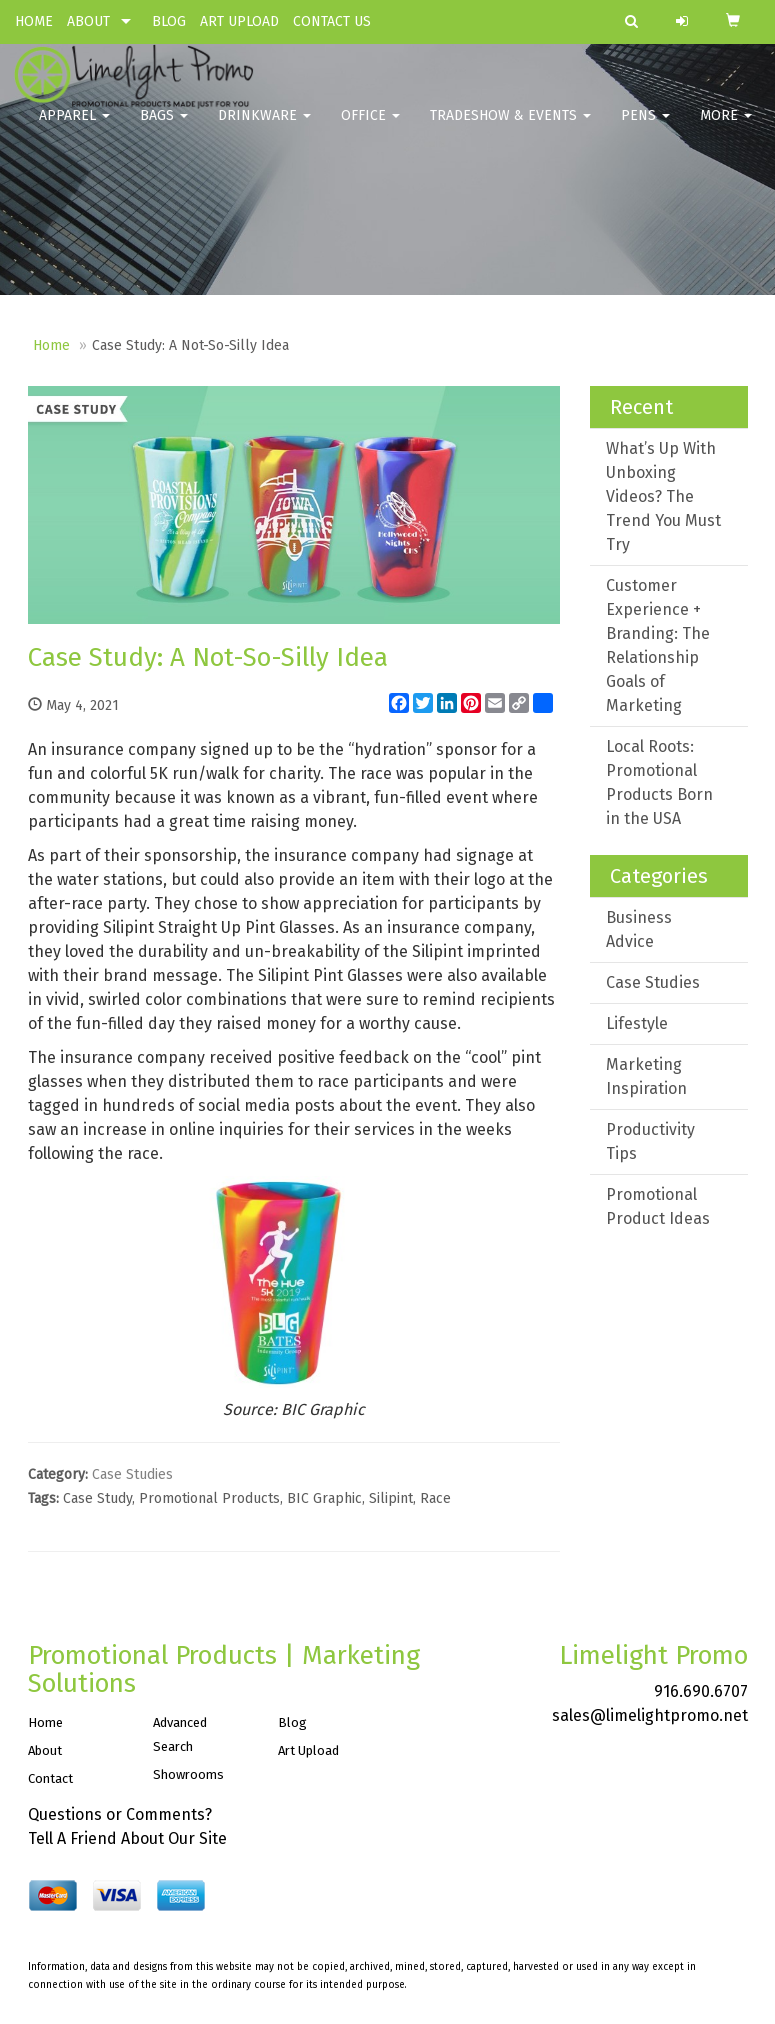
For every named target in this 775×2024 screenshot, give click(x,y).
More (726, 129)
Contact (50, 1778)
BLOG (169, 21)
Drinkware (264, 129)
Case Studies (132, 1474)
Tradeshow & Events (510, 129)
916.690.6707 (701, 1691)
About (45, 1750)
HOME (34, 21)
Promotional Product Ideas (658, 1206)
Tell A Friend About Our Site (127, 1838)
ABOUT (88, 21)
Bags (164, 129)
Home (51, 345)
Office (370, 129)
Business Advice (639, 929)
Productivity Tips (650, 1141)
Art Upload (308, 1750)
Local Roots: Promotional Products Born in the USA (659, 782)
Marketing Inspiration (646, 1076)
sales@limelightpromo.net (650, 1715)
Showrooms (188, 1774)
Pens (645, 129)
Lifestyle (637, 1023)
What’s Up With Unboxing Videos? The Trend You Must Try (663, 496)
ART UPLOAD (239, 21)
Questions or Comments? (120, 1814)
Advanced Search (180, 1734)
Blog (292, 1722)
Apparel (74, 129)
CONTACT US (332, 21)
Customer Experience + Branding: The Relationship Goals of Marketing (658, 645)
